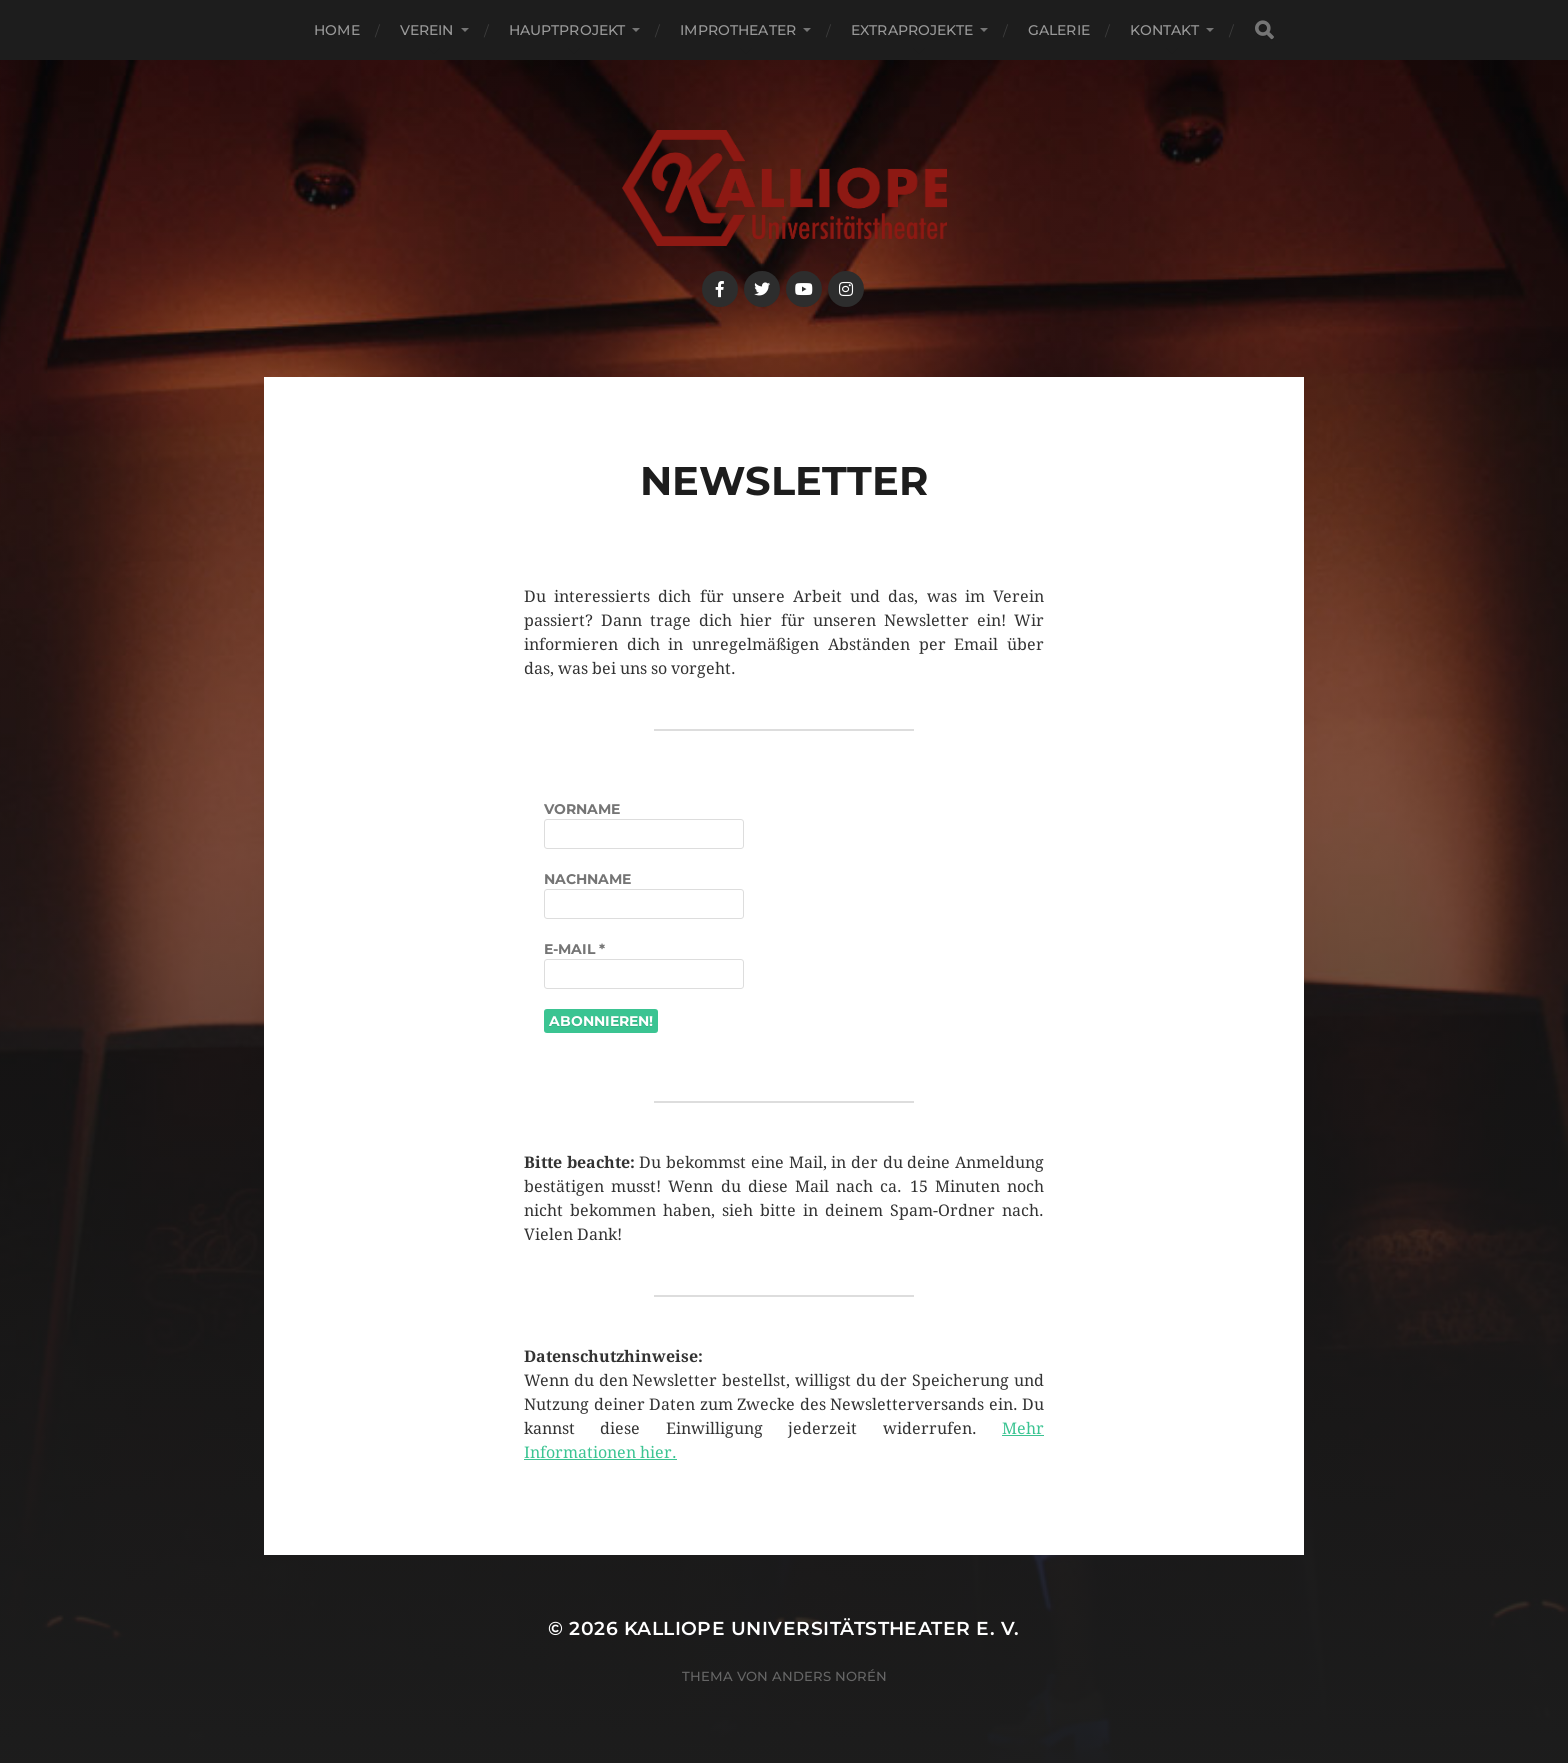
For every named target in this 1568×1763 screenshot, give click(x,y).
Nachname (587, 879)
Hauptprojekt (567, 30)
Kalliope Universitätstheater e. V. (822, 1628)
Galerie (1059, 30)
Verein (427, 30)
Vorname (582, 809)
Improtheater (738, 30)
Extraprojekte (912, 30)
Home (337, 30)
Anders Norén (829, 1676)
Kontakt (1164, 30)
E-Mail (574, 949)
